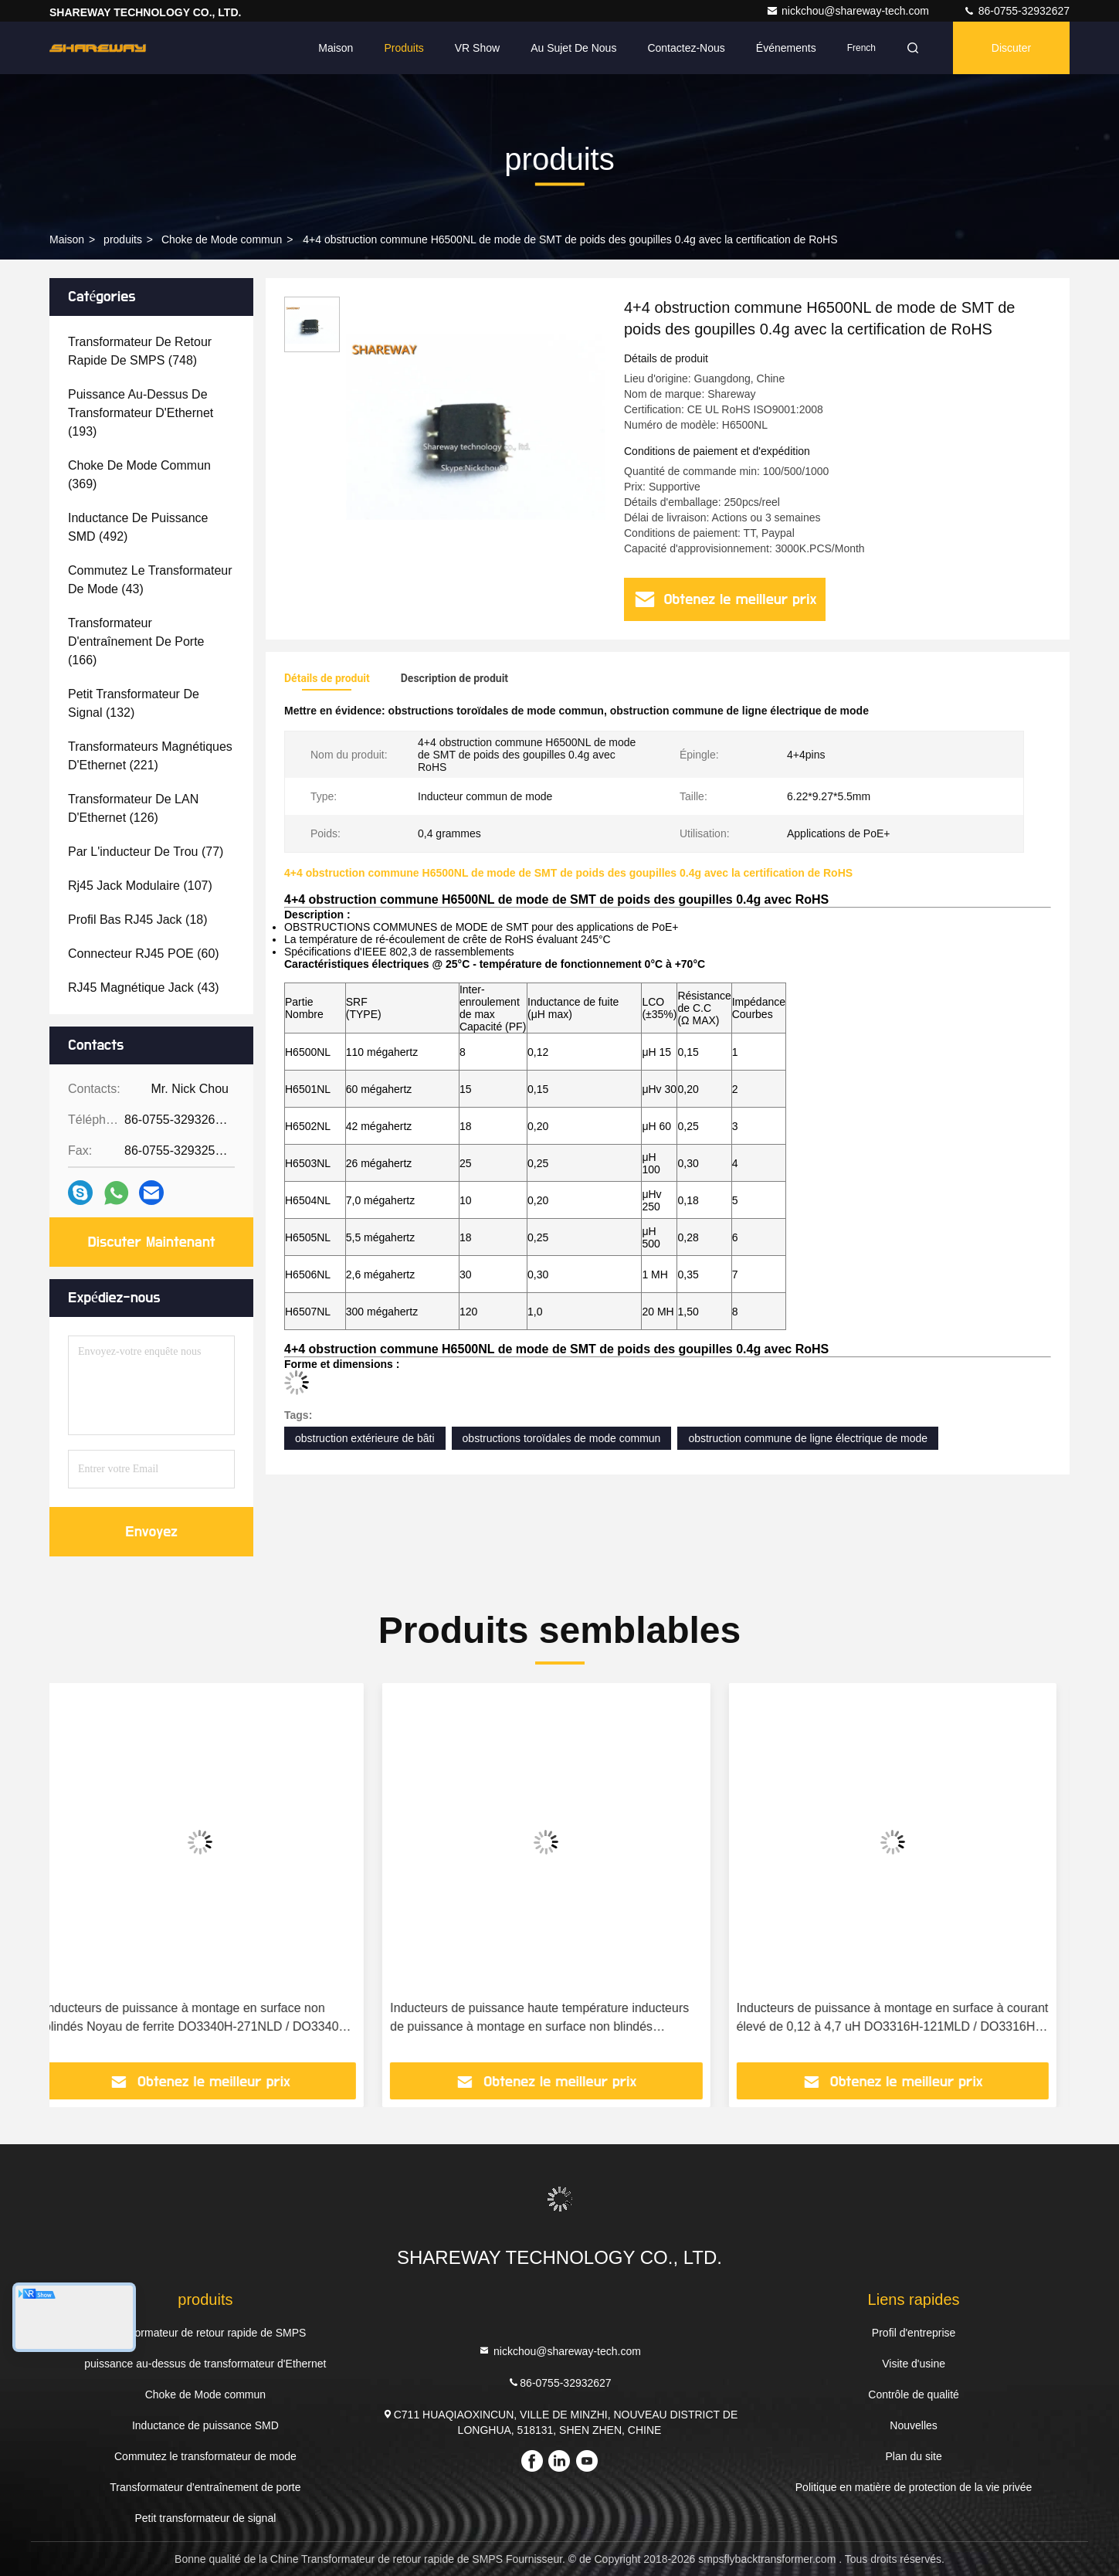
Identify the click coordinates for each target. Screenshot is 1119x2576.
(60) (143, 953)
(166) (136, 641)
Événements (786, 48)
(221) (150, 756)
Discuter (1011, 48)
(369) (139, 474)
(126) (133, 808)
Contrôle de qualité (913, 2394)
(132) (133, 703)
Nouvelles (913, 2425)
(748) (140, 351)
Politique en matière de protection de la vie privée (914, 2487)
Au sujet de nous (573, 48)
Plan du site (914, 2456)
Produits (403, 48)
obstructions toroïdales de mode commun (562, 1438)
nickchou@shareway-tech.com (849, 11)
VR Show (477, 48)
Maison (335, 48)
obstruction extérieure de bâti (365, 1438)
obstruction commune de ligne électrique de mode (807, 1438)
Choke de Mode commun (221, 239)
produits (122, 239)
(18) (138, 919)
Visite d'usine (913, 2363)
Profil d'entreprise (914, 2333)
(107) (140, 885)
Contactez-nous (685, 48)
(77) (145, 851)
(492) (138, 527)
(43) (150, 580)
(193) (140, 413)
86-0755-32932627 (1016, 11)
